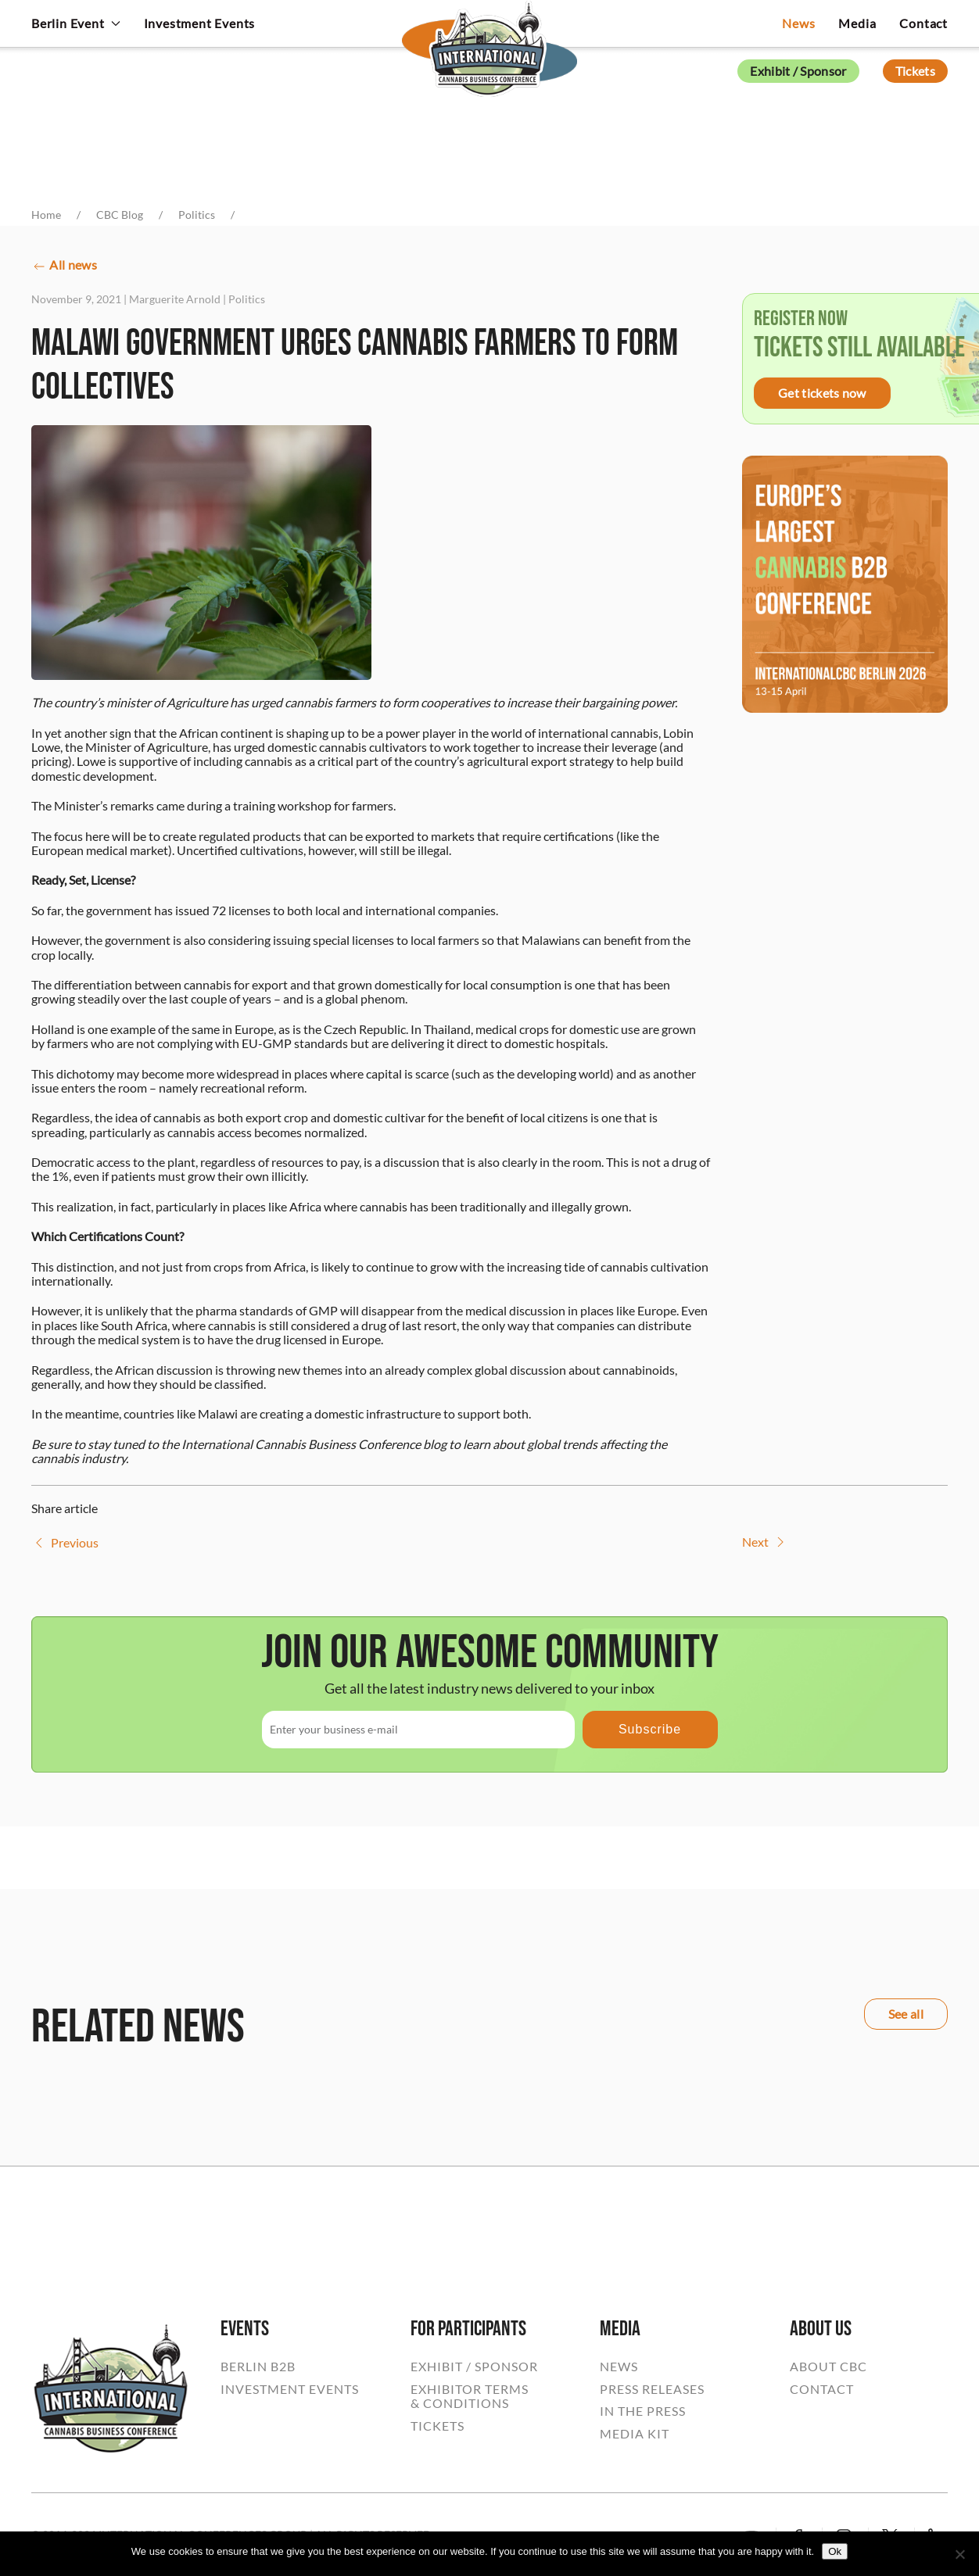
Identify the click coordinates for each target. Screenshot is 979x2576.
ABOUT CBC (828, 2367)
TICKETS (437, 2426)
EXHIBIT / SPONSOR (474, 2367)
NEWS (619, 2367)
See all (905, 2013)
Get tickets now (822, 392)
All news (64, 266)
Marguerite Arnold (175, 299)
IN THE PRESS (643, 2411)
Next (765, 1542)
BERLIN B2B (258, 2367)
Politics (246, 299)
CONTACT (822, 2389)
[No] (959, 2554)
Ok (834, 2551)
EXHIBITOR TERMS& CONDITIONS (470, 2396)
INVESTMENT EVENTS (290, 2389)
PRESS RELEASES (652, 2389)
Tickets (915, 70)
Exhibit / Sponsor (798, 70)
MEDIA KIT (634, 2434)
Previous (65, 1543)
